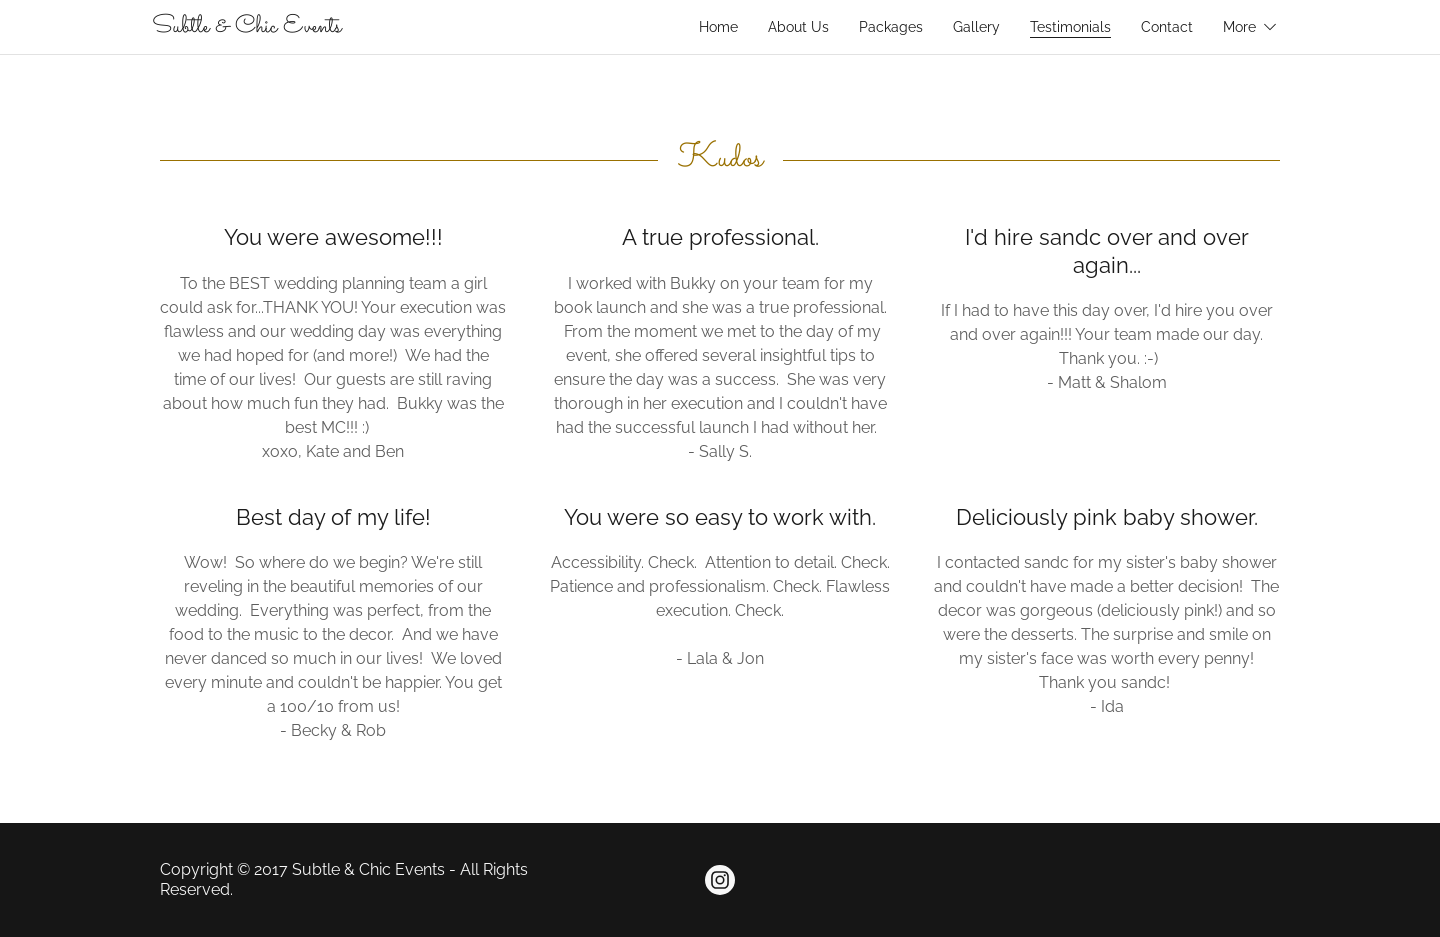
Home (718, 27)
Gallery (976, 27)
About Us (798, 27)
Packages (891, 27)
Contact (1167, 27)
